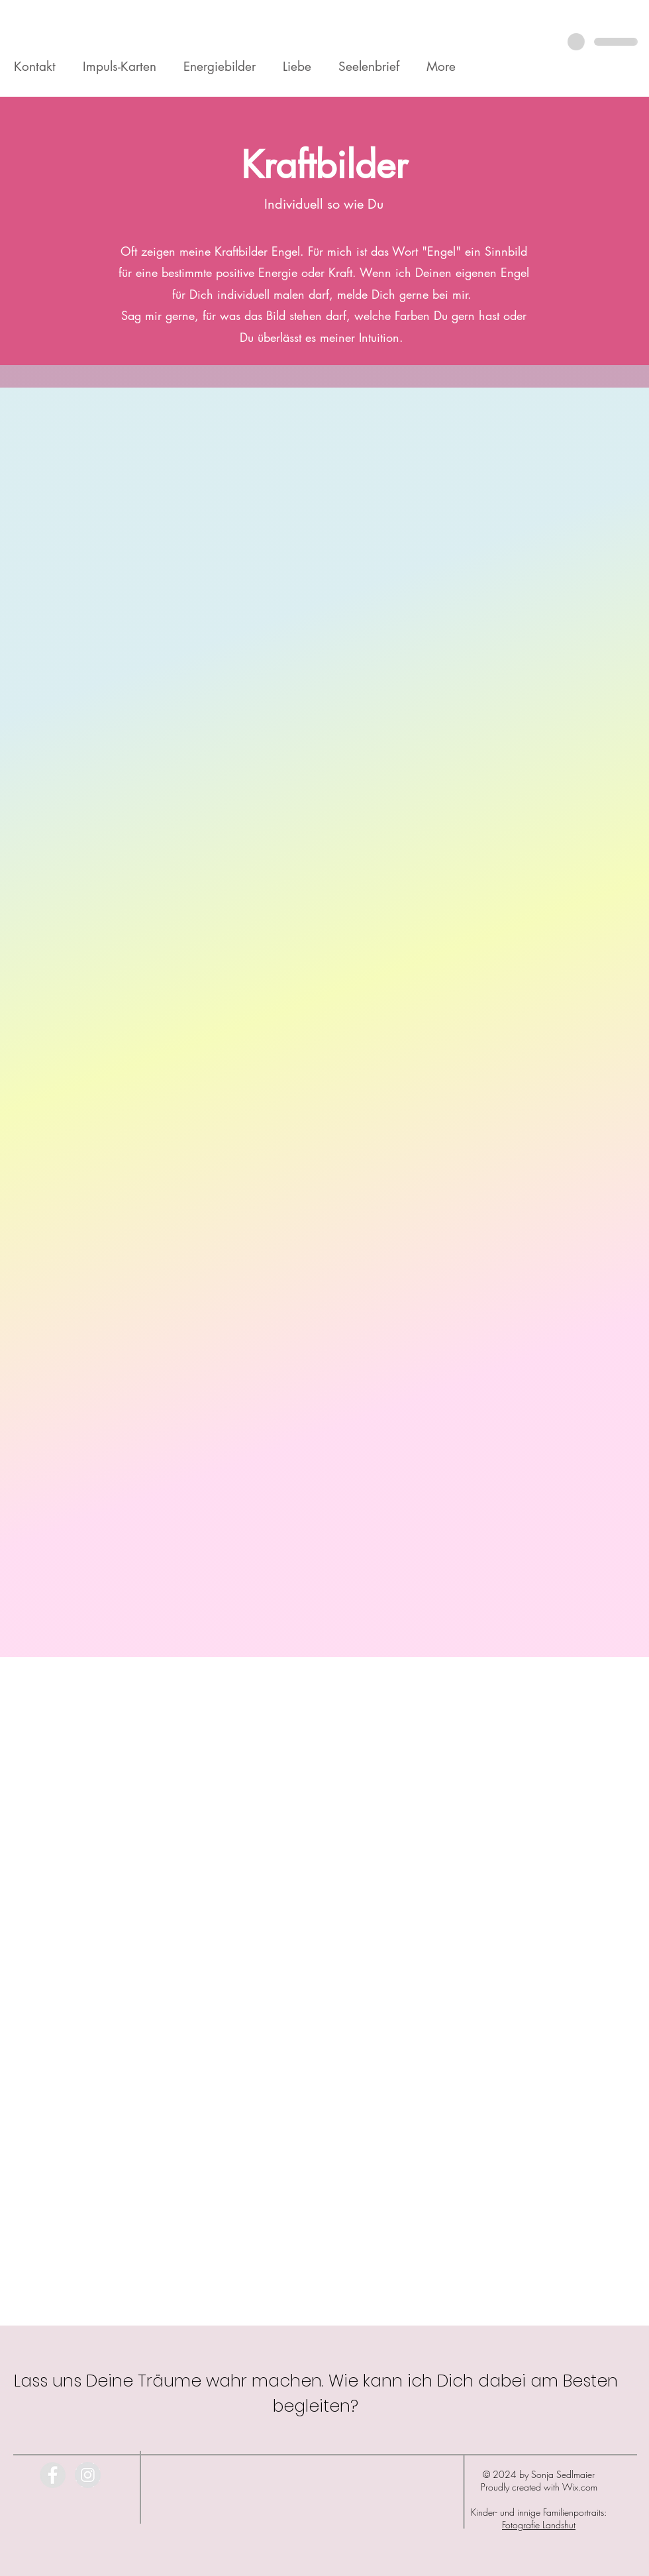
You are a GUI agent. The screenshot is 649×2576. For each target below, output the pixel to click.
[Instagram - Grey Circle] (88, 2475)
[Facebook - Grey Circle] (53, 2475)
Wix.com (579, 2487)
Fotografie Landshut (538, 2524)
